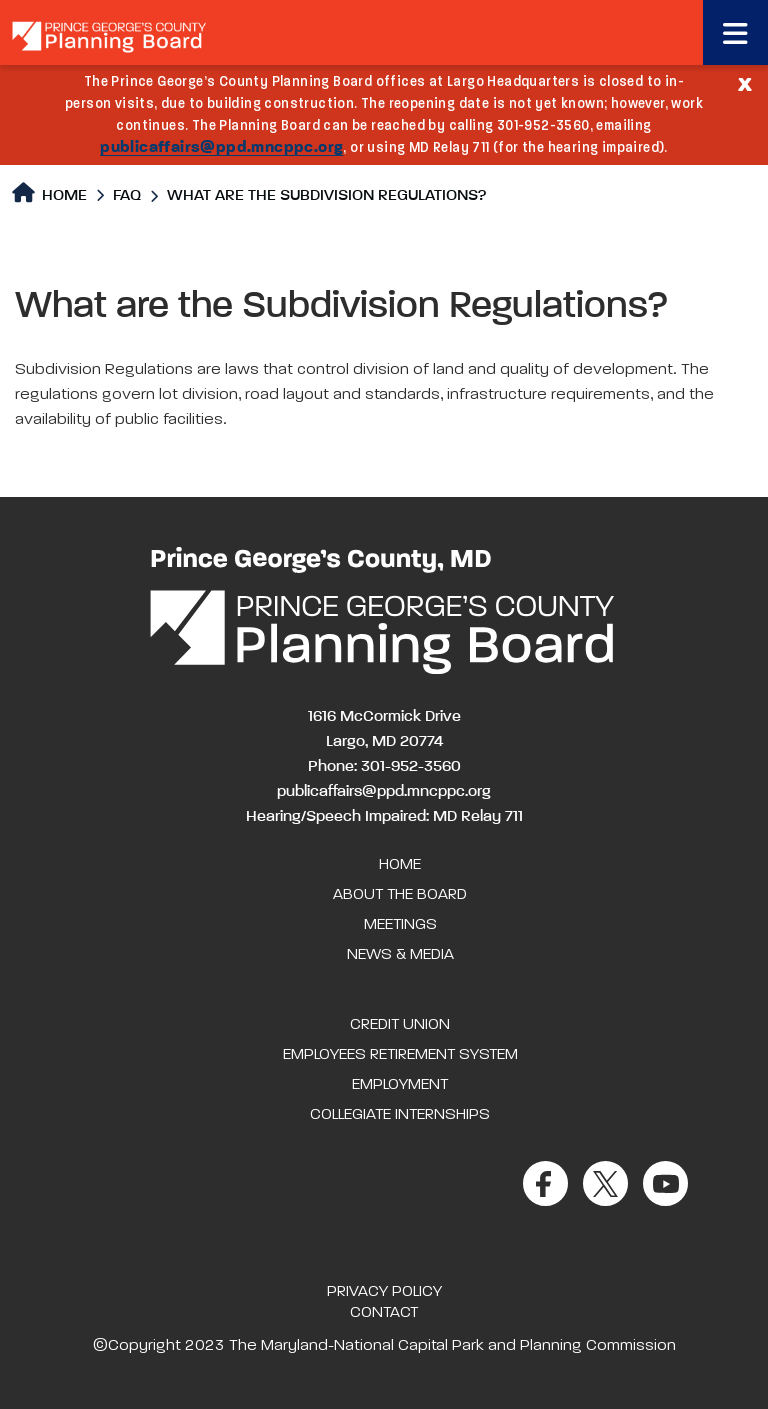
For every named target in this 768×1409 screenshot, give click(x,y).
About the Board (400, 895)
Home (49, 193)
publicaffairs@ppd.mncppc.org (221, 148)
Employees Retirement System (400, 1055)
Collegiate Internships (400, 1115)
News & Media (400, 955)
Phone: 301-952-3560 (384, 767)
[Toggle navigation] (735, 32)
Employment (400, 1085)
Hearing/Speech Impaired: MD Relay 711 (384, 817)
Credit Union (400, 1025)
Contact (384, 1313)
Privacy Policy (384, 1292)
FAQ (127, 196)
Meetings (400, 925)
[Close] (745, 83)
